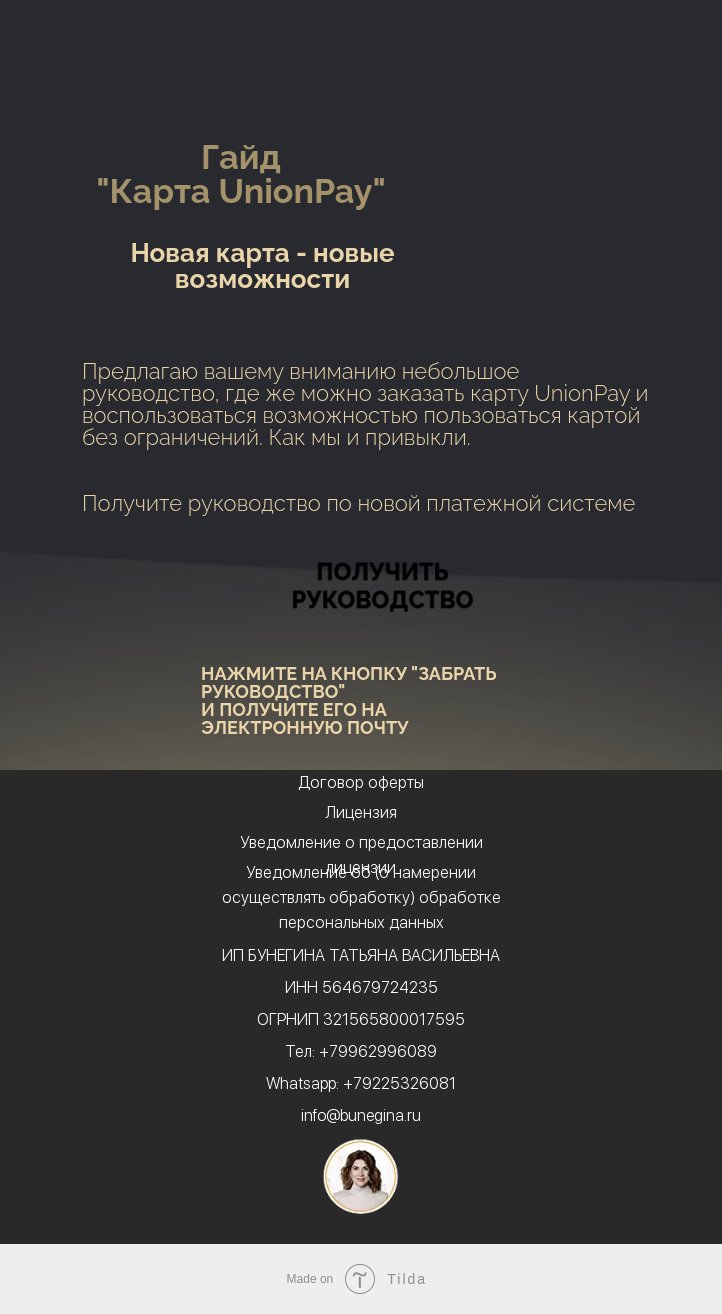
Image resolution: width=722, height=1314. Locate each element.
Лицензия (361, 812)
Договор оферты (361, 782)
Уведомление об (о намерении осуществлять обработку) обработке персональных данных (361, 897)
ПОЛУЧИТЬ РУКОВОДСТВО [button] (382, 585)
